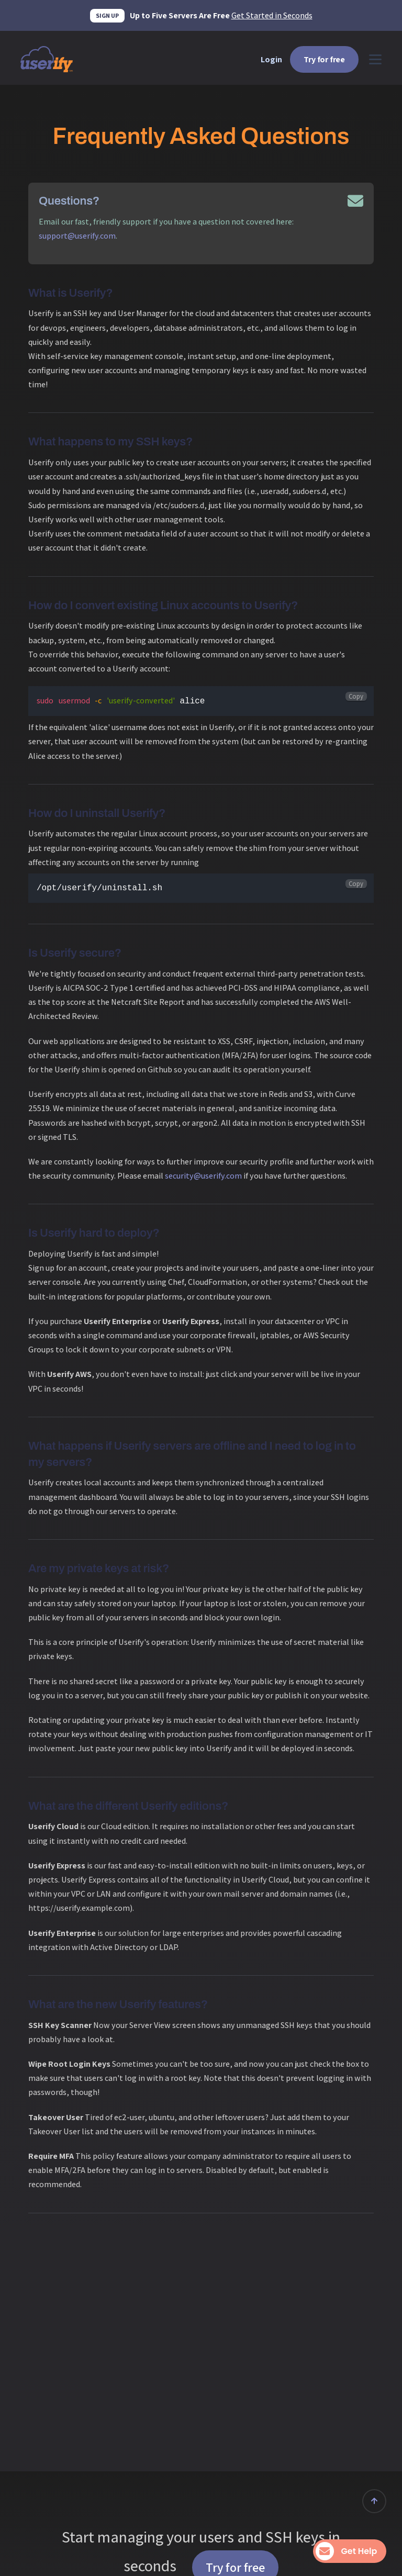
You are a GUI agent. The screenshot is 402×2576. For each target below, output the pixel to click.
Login (271, 59)
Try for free (324, 59)
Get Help (348, 2551)
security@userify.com (203, 1175)
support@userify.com (77, 235)
